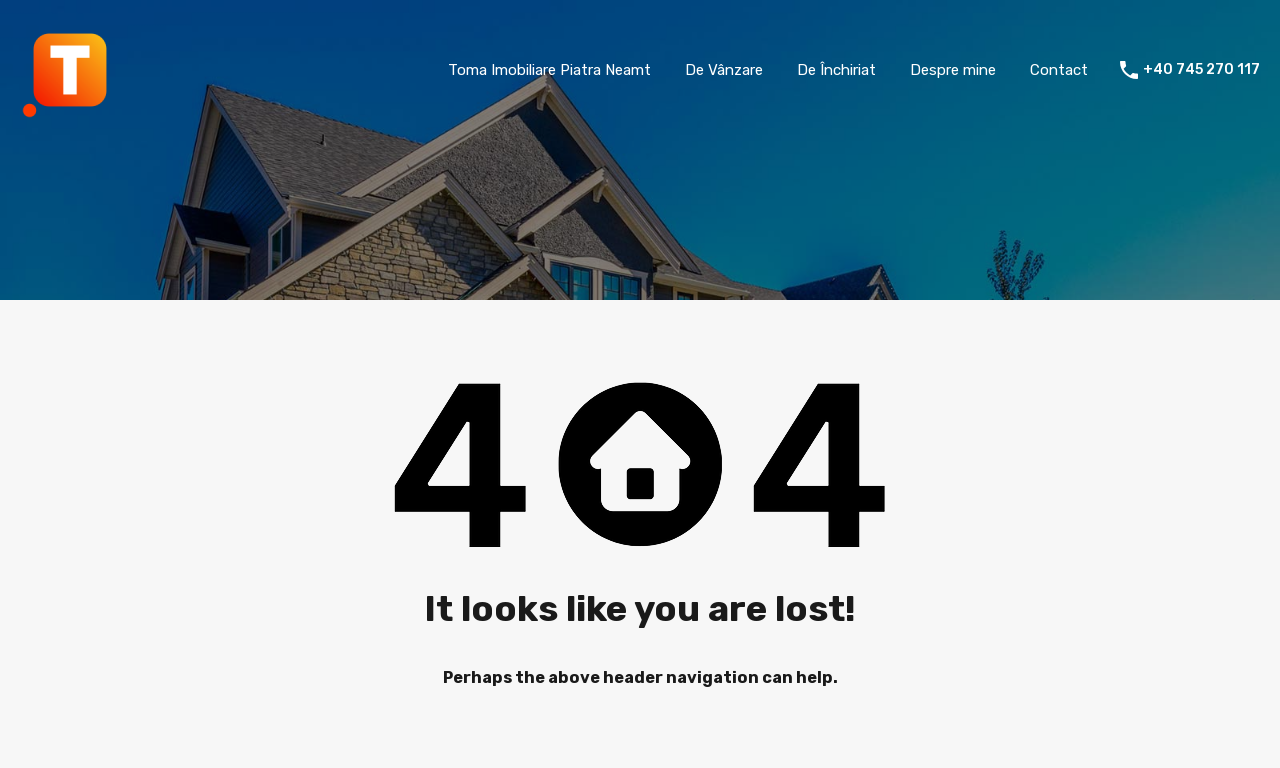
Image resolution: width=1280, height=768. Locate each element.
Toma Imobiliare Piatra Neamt (549, 70)
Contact (1059, 70)
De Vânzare (724, 70)
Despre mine (953, 70)
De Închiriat (836, 70)
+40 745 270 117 (1201, 70)
